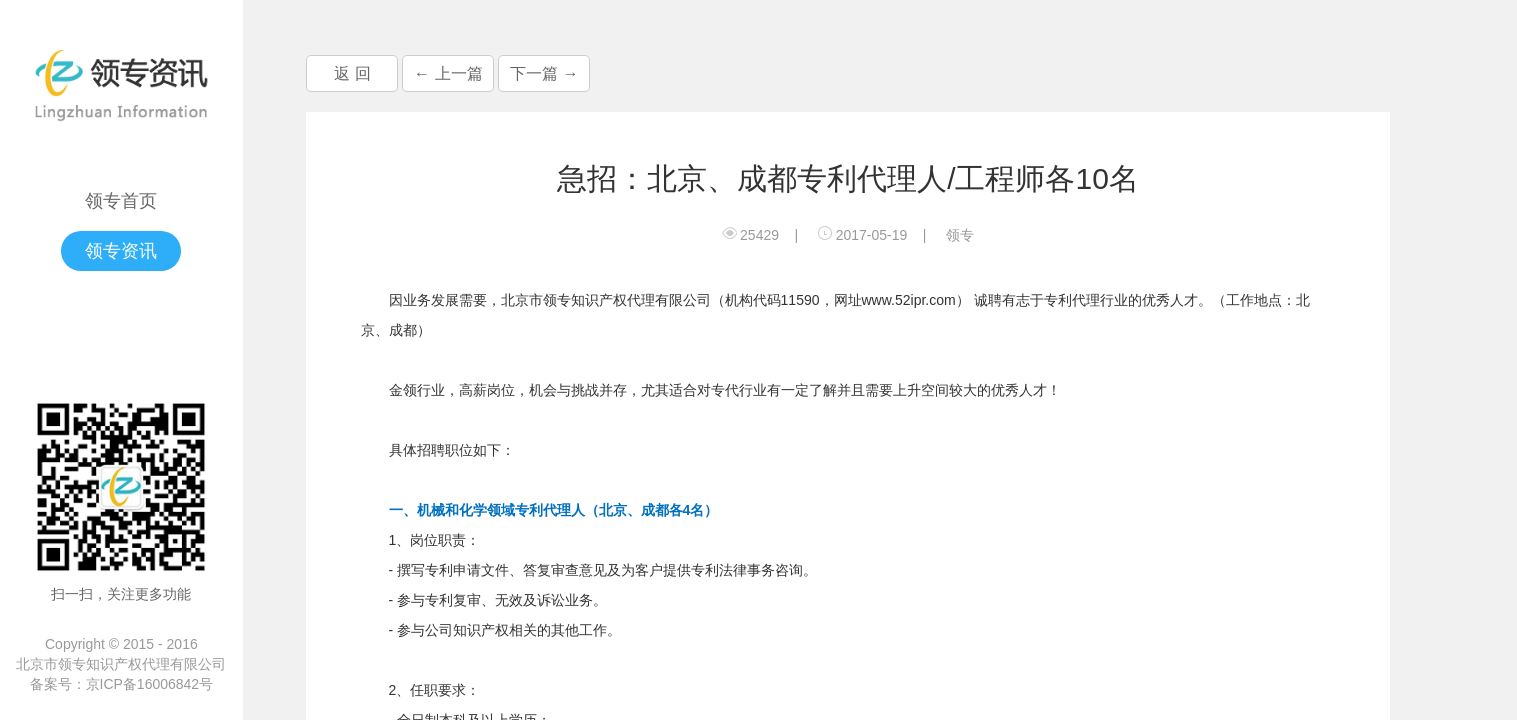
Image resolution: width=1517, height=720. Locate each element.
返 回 (352, 73)
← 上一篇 (448, 73)
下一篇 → (544, 73)
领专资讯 (121, 251)
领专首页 (121, 201)
